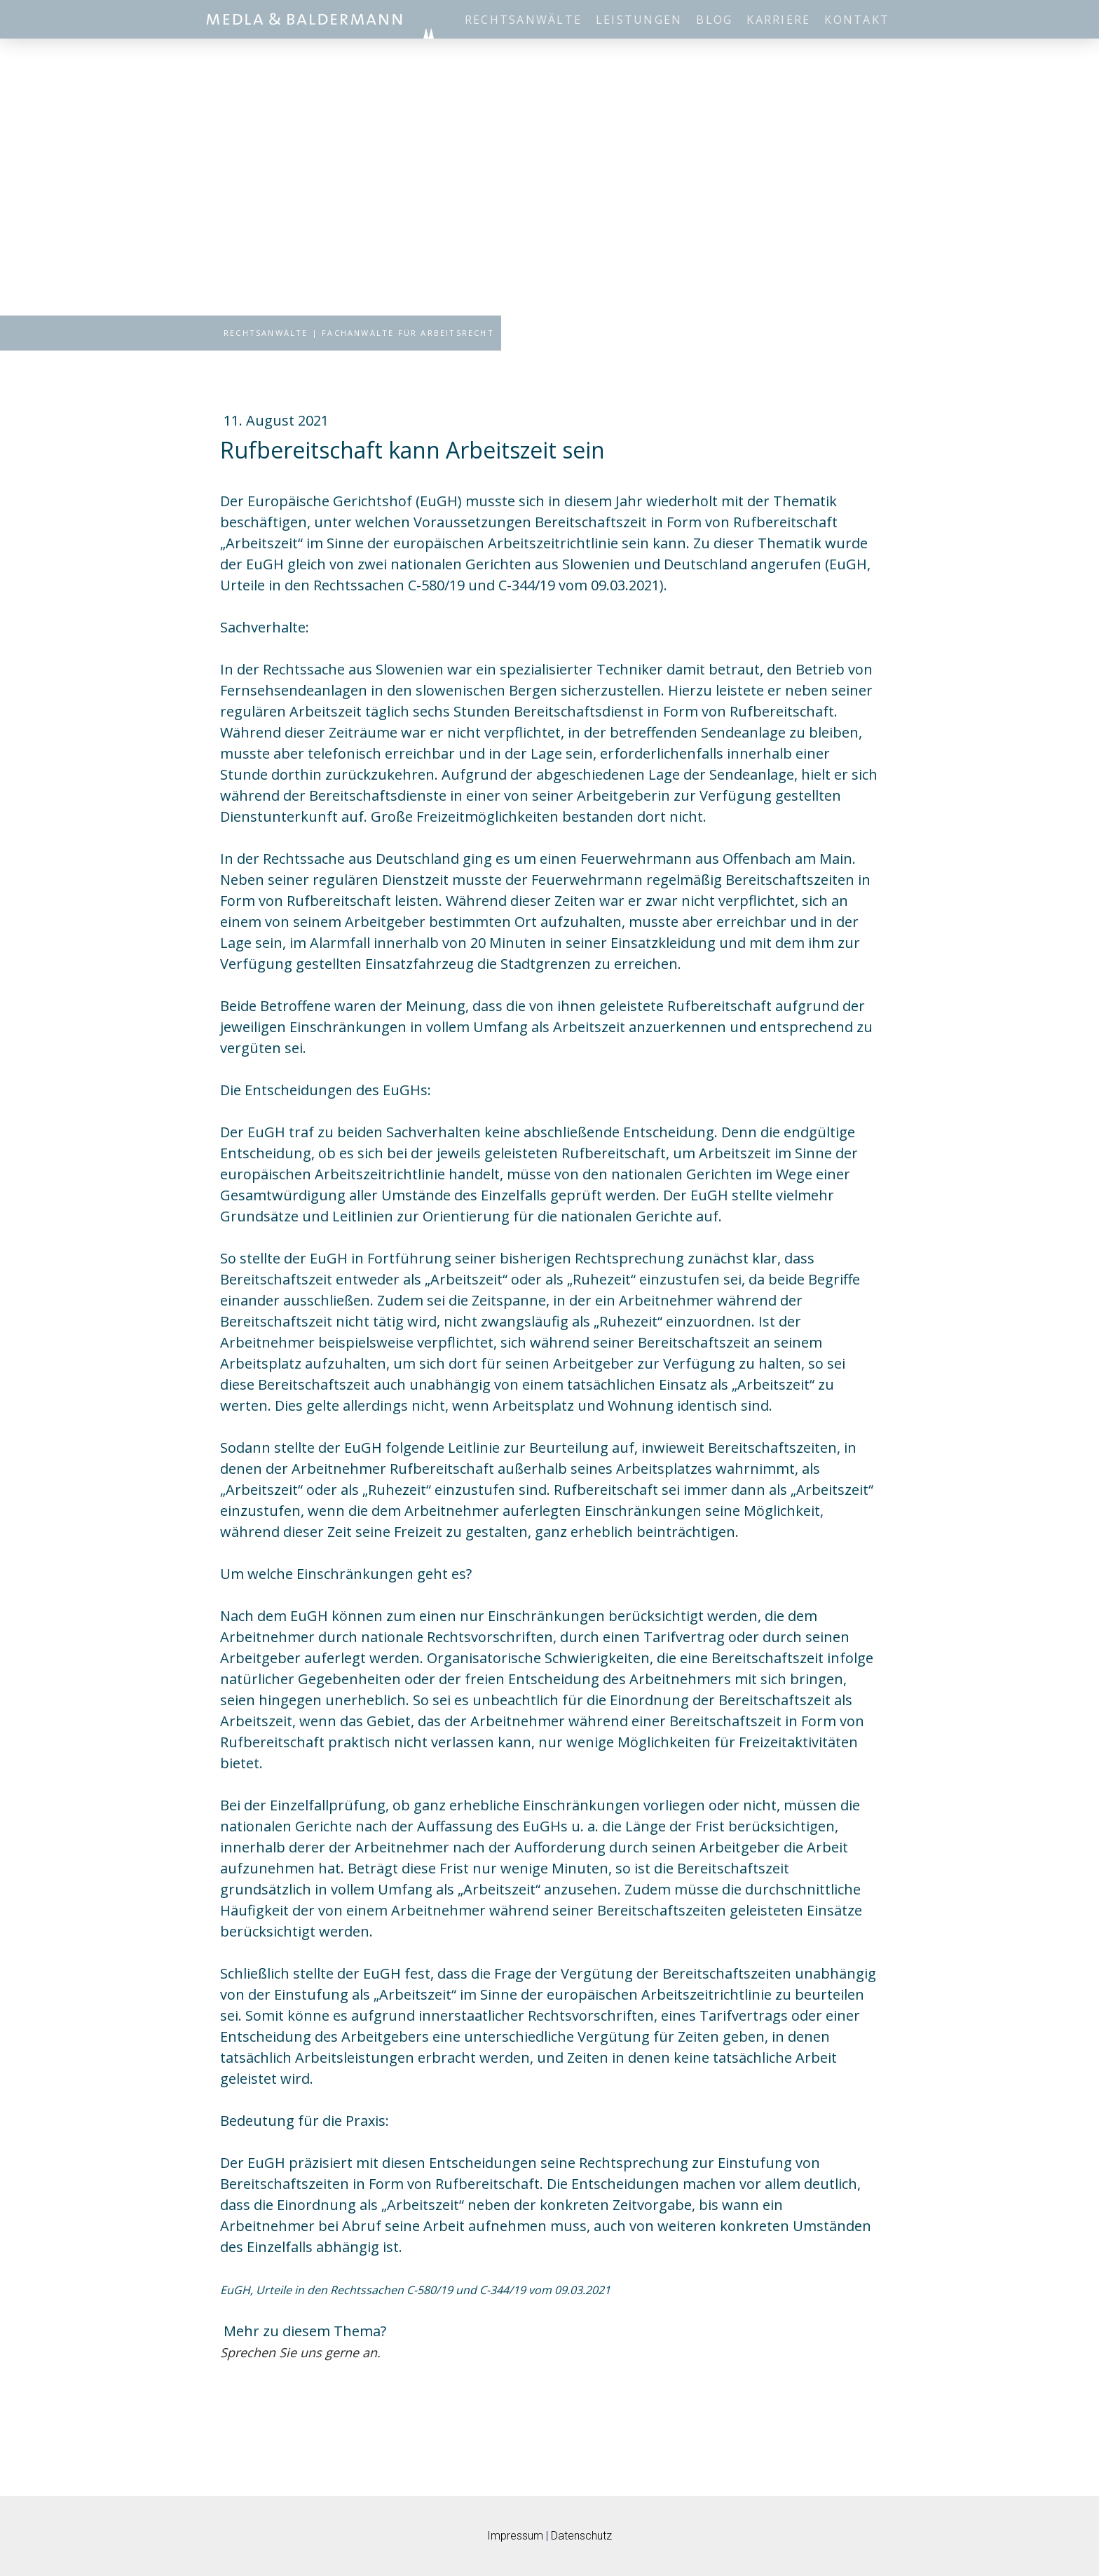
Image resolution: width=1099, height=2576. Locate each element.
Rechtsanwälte (523, 19)
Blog (714, 19)
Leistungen (639, 19)
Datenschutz (581, 2535)
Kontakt (856, 19)
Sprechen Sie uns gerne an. (300, 2352)
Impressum (515, 2535)
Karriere (778, 19)
